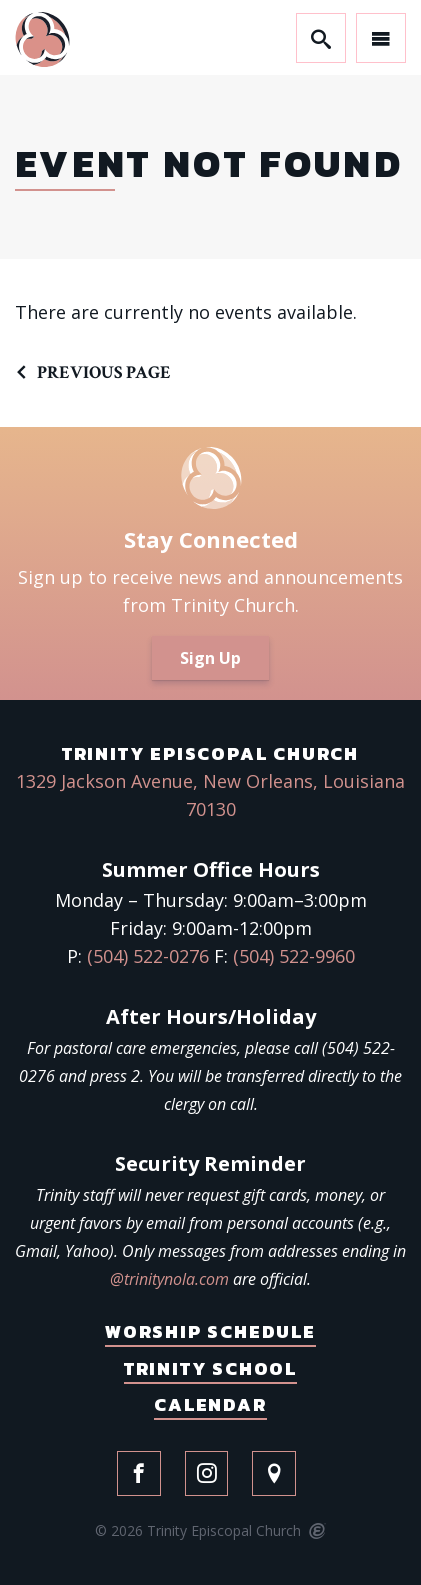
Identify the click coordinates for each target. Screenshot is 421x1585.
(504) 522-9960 (294, 956)
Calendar (210, 1404)
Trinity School (210, 1368)
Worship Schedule (210, 1331)
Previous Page (104, 372)
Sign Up (210, 658)
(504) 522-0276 (148, 956)
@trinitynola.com (169, 1279)
